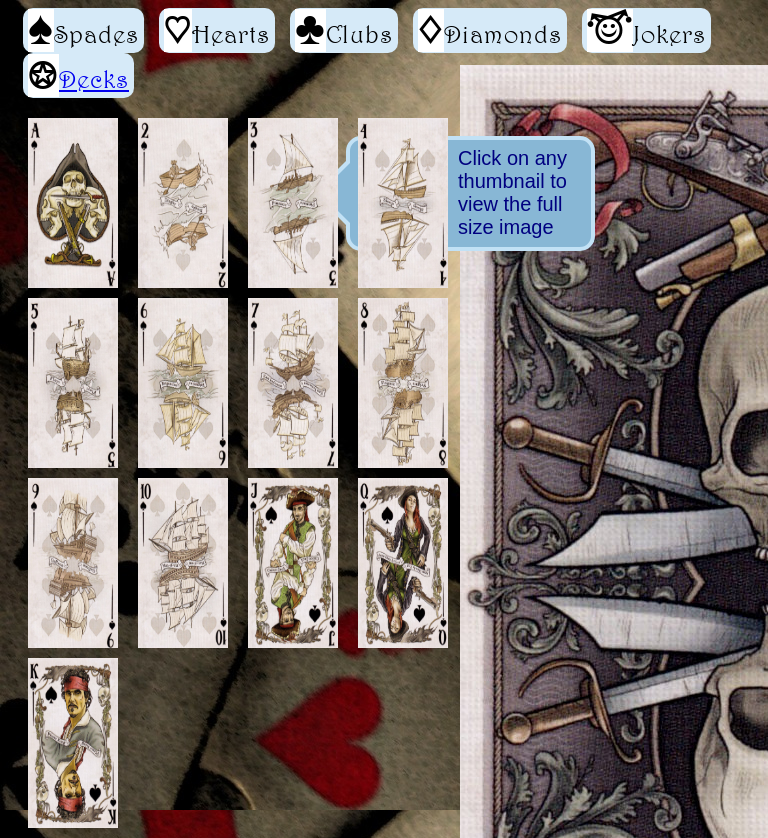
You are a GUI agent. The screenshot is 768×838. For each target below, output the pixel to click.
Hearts (217, 30)
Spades (83, 30)
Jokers (646, 30)
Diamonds (490, 30)
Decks (94, 79)
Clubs (344, 30)
